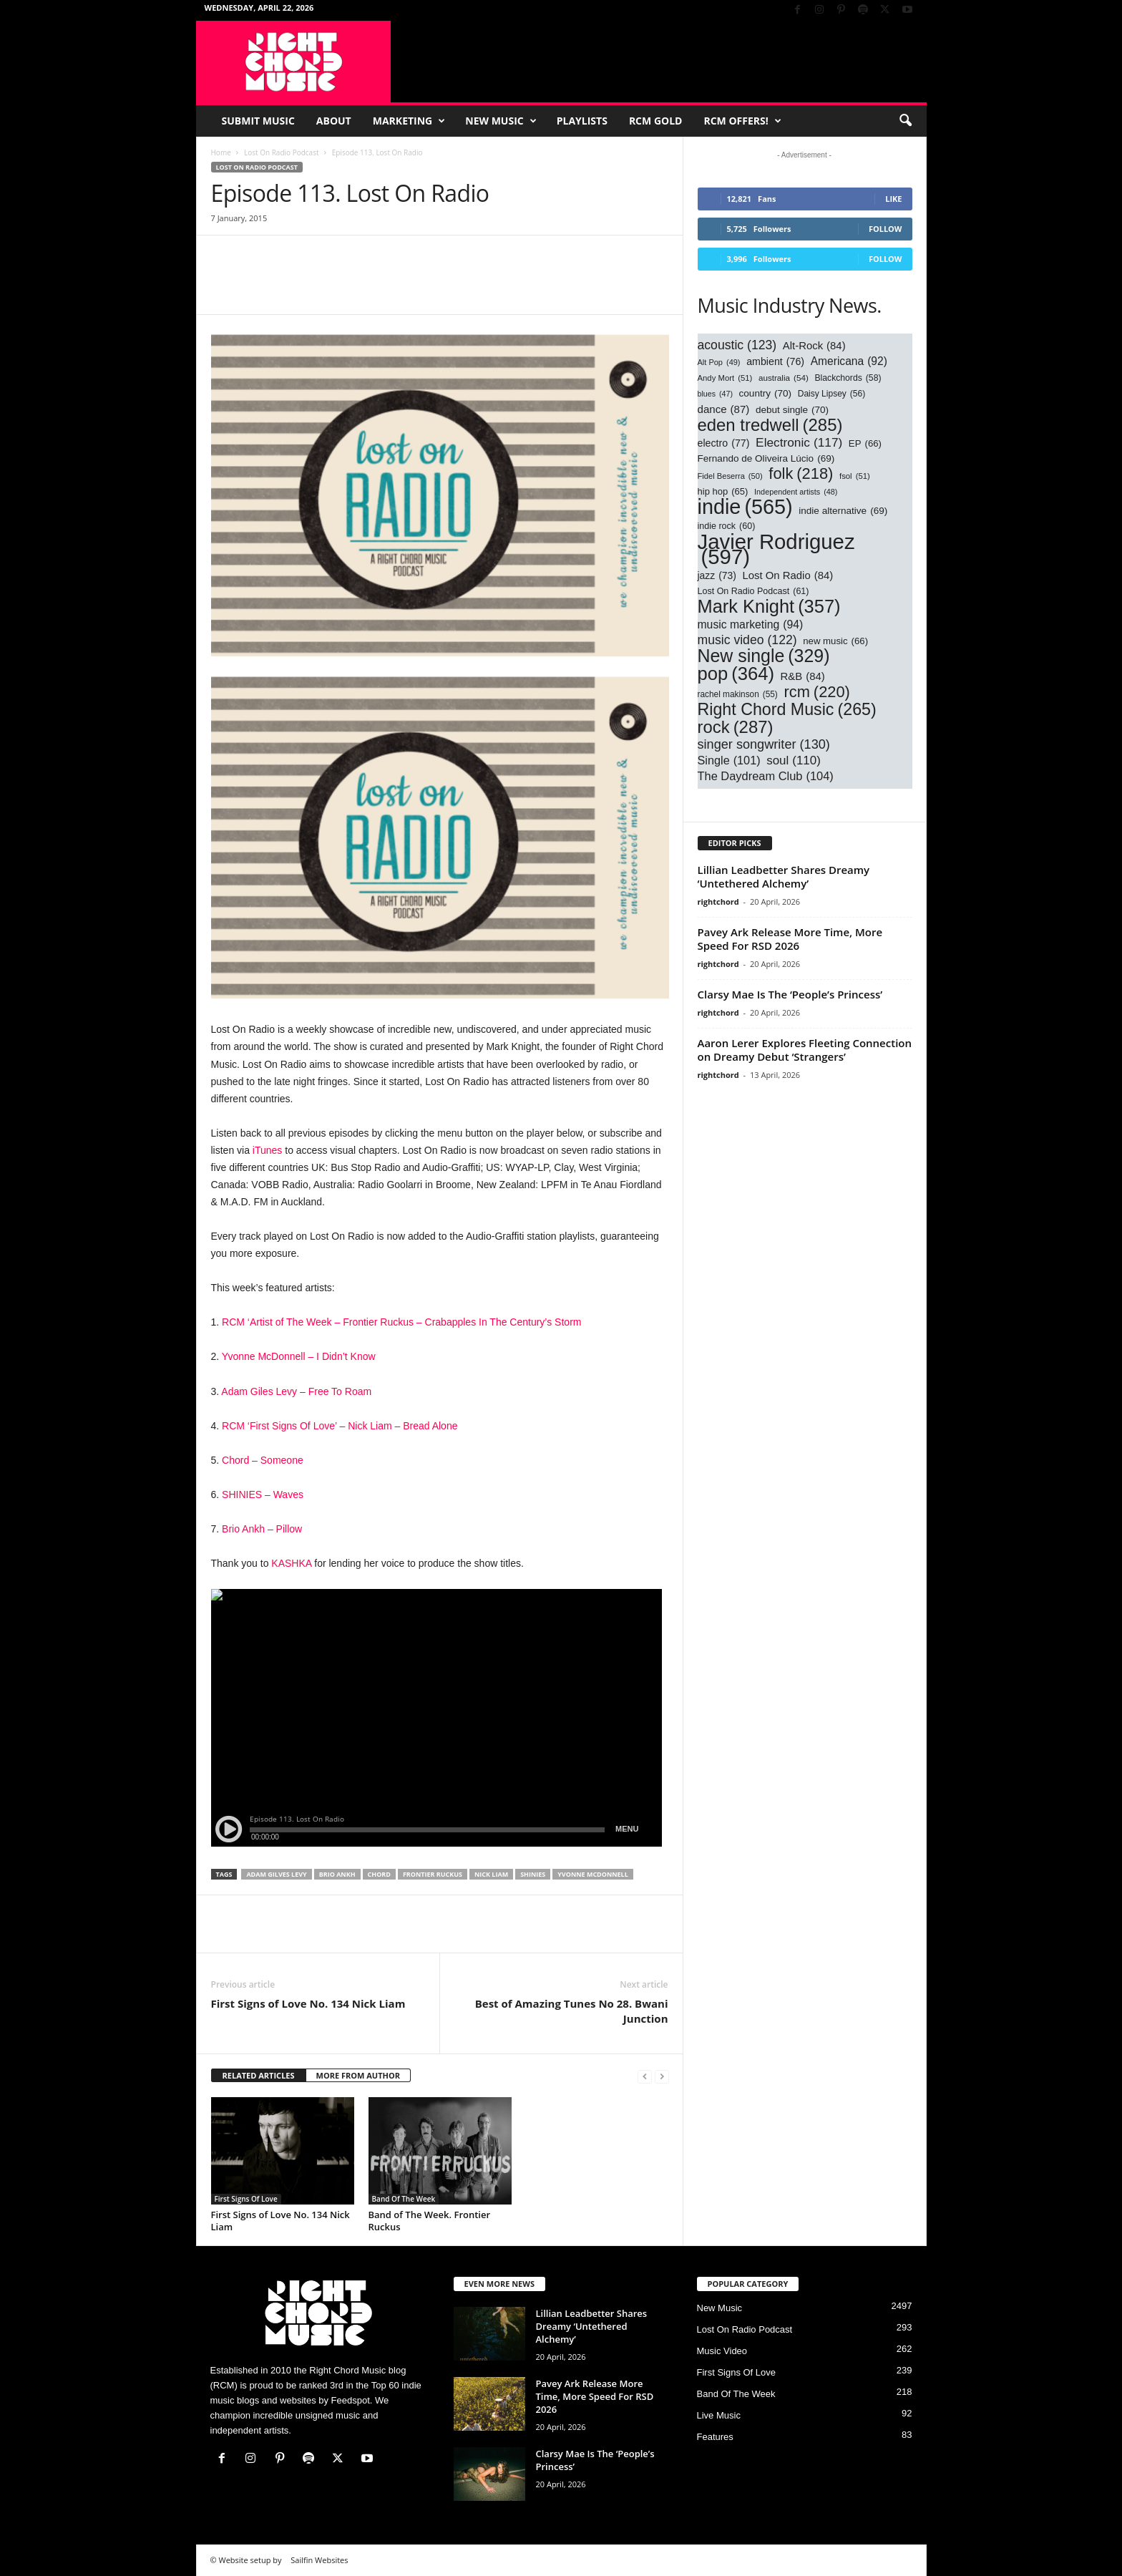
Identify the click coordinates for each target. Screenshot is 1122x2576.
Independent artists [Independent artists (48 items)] (795, 492)
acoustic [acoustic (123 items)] (737, 345)
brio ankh (337, 1874)
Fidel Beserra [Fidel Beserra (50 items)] (730, 476)
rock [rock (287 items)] (736, 726)
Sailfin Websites (319, 2560)
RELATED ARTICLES (259, 2075)
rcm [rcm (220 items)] (816, 691)
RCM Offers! (742, 121)
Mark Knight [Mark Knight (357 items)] (769, 606)
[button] (905, 121)
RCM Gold (656, 120)
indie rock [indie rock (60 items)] (727, 526)
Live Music (719, 2415)
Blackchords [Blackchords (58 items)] (847, 378)
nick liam (491, 1874)
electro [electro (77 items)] (724, 443)
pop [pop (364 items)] (736, 673)
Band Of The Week (404, 2199)
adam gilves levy (276, 1874)
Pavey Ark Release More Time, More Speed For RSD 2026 (790, 939)
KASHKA (291, 1563)
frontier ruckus (432, 1874)
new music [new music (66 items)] (835, 640)
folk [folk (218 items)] (801, 473)
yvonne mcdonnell (592, 1874)
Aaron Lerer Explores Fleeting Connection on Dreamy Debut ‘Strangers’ (805, 1050)
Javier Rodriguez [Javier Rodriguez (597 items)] (776, 549)
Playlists (582, 120)
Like (893, 198)
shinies (532, 1874)
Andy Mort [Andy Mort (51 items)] (725, 378)
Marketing (409, 121)
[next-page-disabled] (662, 2076)
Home (221, 152)
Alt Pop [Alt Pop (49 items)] (719, 362)
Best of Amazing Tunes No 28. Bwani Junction (571, 2011)
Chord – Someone (262, 1460)
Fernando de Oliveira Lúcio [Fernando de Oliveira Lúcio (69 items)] (766, 458)
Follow (885, 228)
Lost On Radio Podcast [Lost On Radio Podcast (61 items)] (753, 591)
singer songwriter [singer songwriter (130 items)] (764, 744)
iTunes (268, 1150)
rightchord (718, 901)
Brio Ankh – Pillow (262, 1529)
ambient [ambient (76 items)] (775, 361)
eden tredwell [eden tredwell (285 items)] (770, 424)
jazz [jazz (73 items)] (717, 575)
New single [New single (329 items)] (764, 656)
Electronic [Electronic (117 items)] (799, 442)
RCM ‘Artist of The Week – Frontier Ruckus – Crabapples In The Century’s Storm (401, 1322)
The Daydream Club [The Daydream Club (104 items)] (766, 776)
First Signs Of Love (246, 2199)
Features (715, 2436)
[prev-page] (645, 2076)
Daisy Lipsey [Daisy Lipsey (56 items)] (832, 394)
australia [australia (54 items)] (783, 377)
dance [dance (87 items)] (724, 409)
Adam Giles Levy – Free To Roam (296, 1391)
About (333, 120)
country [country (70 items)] (765, 393)
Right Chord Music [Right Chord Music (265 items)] (787, 709)
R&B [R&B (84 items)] (803, 676)
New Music (500, 121)
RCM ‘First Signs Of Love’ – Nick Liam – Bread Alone (339, 1426)
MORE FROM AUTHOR (358, 2075)
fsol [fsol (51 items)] (854, 476)
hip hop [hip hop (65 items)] (723, 491)
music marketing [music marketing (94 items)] (751, 624)
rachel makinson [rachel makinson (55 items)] (738, 694)
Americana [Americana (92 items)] (849, 361)
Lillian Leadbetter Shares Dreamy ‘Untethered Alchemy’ (784, 876)
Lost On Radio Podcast (281, 152)
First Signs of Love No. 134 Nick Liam (308, 2003)
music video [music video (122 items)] (747, 640)
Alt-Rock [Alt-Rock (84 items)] (814, 346)
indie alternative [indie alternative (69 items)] (843, 510)
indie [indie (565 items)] (745, 507)
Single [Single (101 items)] (729, 760)
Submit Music (258, 120)
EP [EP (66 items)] (865, 443)
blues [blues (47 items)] (715, 394)
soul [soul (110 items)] (793, 760)
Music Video (722, 2351)
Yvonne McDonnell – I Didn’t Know (299, 1356)
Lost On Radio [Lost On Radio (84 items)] (788, 575)
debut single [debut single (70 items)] (792, 409)
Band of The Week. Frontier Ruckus (430, 2220)
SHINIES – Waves (262, 1494)
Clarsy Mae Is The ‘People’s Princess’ (790, 994)
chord (379, 1874)
